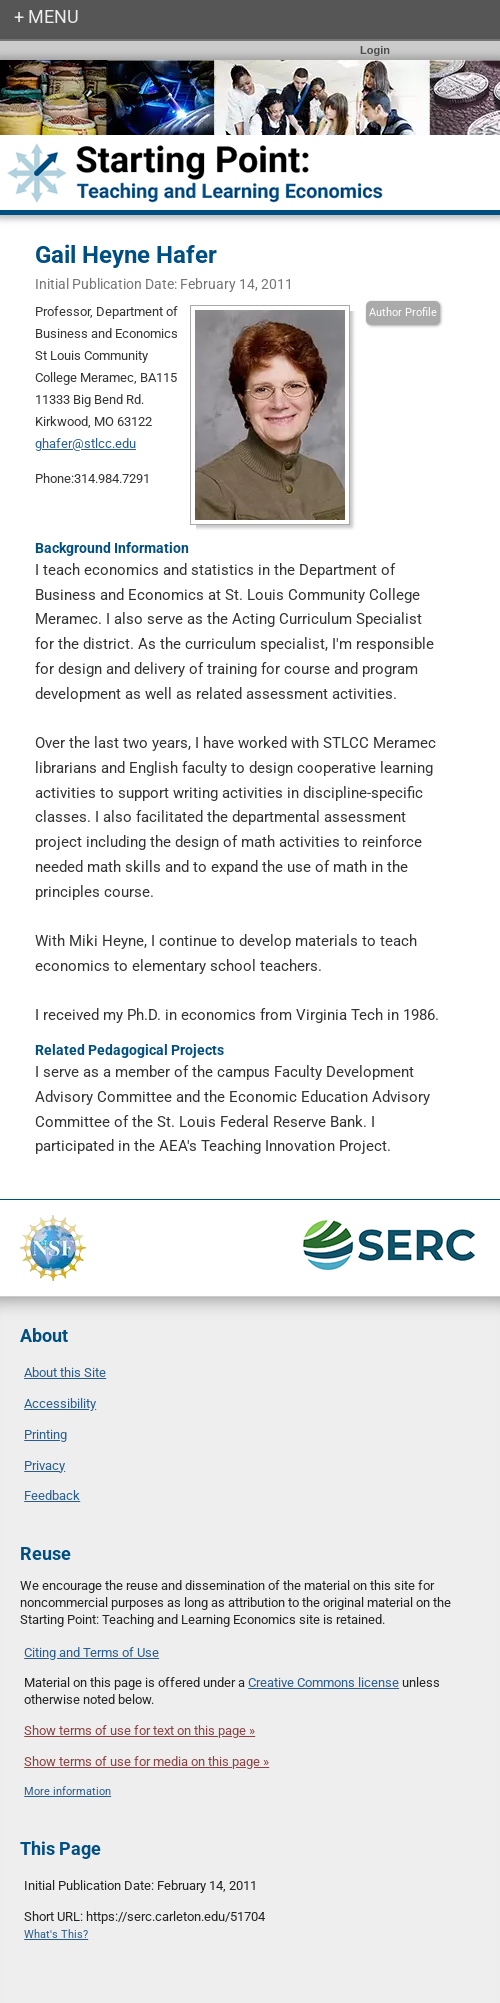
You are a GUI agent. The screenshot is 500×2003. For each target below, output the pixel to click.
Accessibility (60, 1403)
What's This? (56, 1934)
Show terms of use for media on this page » (146, 1761)
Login (375, 50)
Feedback (52, 1495)
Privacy (44, 1465)
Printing (45, 1434)
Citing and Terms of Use (91, 1652)
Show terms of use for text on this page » (139, 1730)
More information (67, 1791)
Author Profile (403, 312)
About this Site (65, 1372)
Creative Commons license (323, 1682)
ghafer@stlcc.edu (85, 443)
